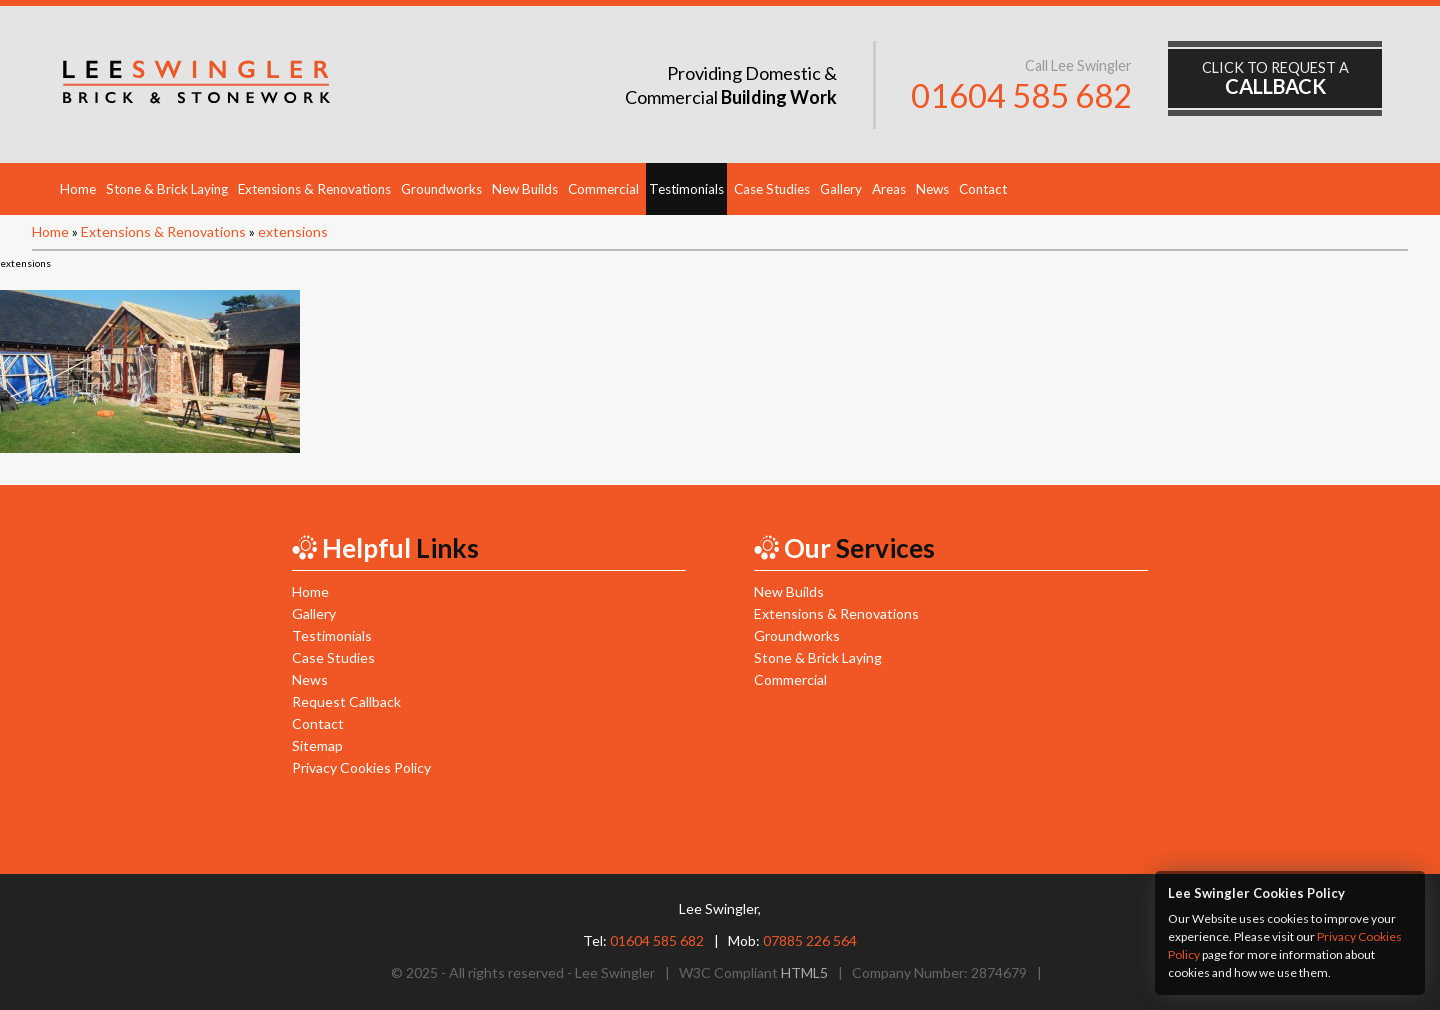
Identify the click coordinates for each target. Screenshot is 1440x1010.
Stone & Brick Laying (167, 189)
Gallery (841, 189)
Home (78, 189)
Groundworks (441, 189)
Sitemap (317, 745)
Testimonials (686, 189)
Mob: (792, 940)
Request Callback (346, 701)
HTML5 (804, 972)
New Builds (525, 189)
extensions (293, 231)
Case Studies (772, 189)
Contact (983, 189)
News (932, 189)
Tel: (643, 940)
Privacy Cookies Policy (361, 767)
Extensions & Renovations (314, 189)
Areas (889, 189)
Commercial (603, 189)
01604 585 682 (1021, 95)
